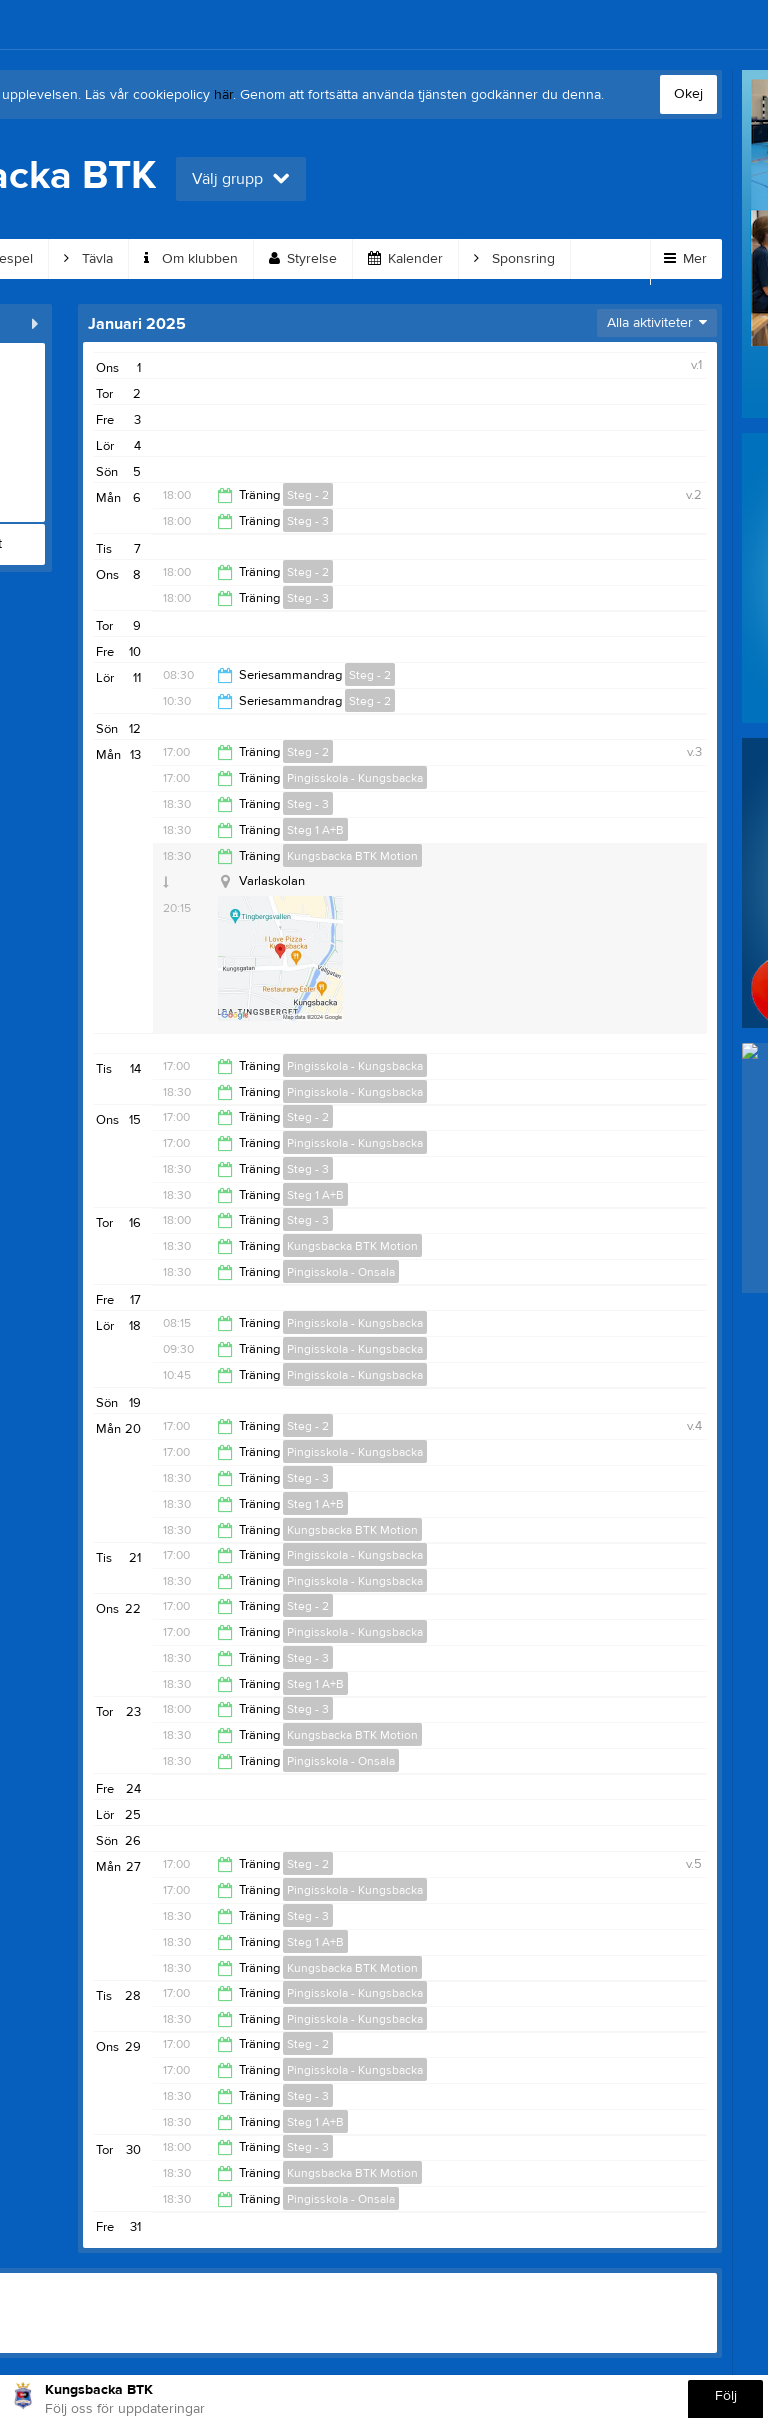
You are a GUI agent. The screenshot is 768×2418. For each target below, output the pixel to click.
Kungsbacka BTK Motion (352, 856)
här (223, 95)
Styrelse (303, 259)
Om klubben (191, 259)
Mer (685, 259)
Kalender (405, 259)
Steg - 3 (308, 521)
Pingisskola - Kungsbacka (355, 778)
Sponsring (514, 259)
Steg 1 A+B (315, 830)
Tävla (88, 259)
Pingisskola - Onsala (341, 1272)
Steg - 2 (308, 495)
